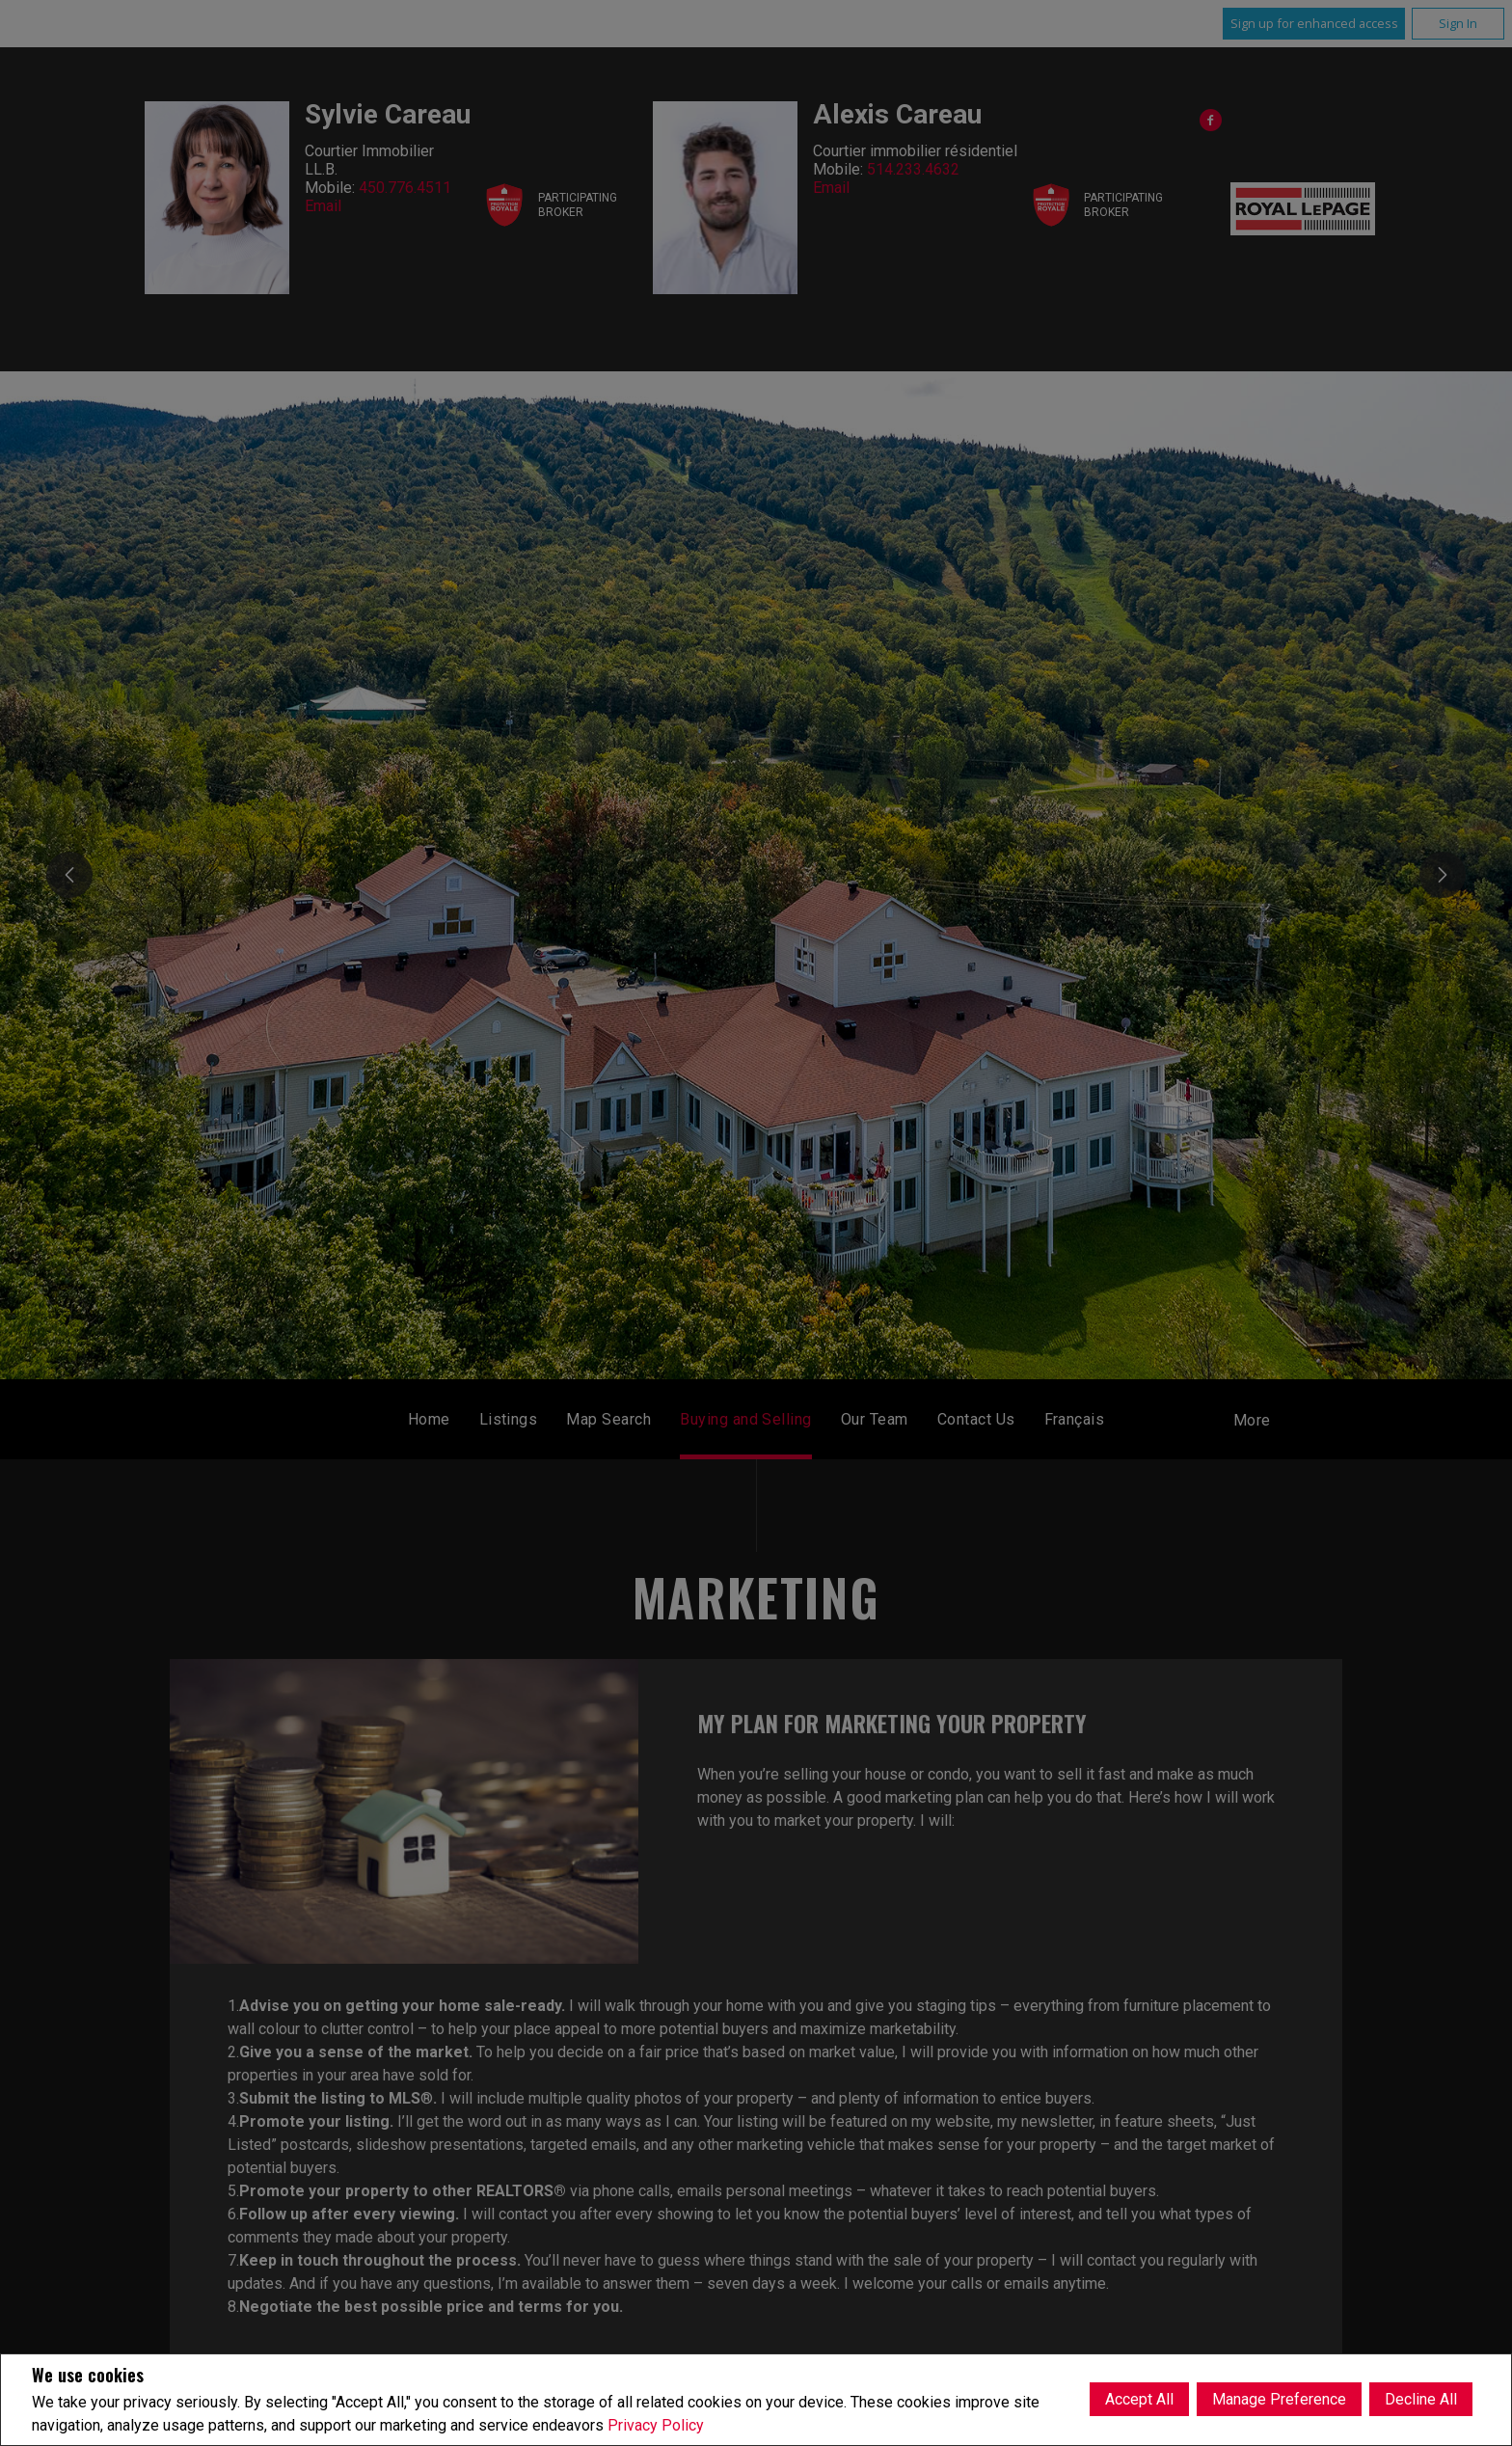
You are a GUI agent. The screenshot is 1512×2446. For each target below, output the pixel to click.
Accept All (1139, 2399)
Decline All (1421, 2399)
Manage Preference (1279, 2399)
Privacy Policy (656, 2425)
